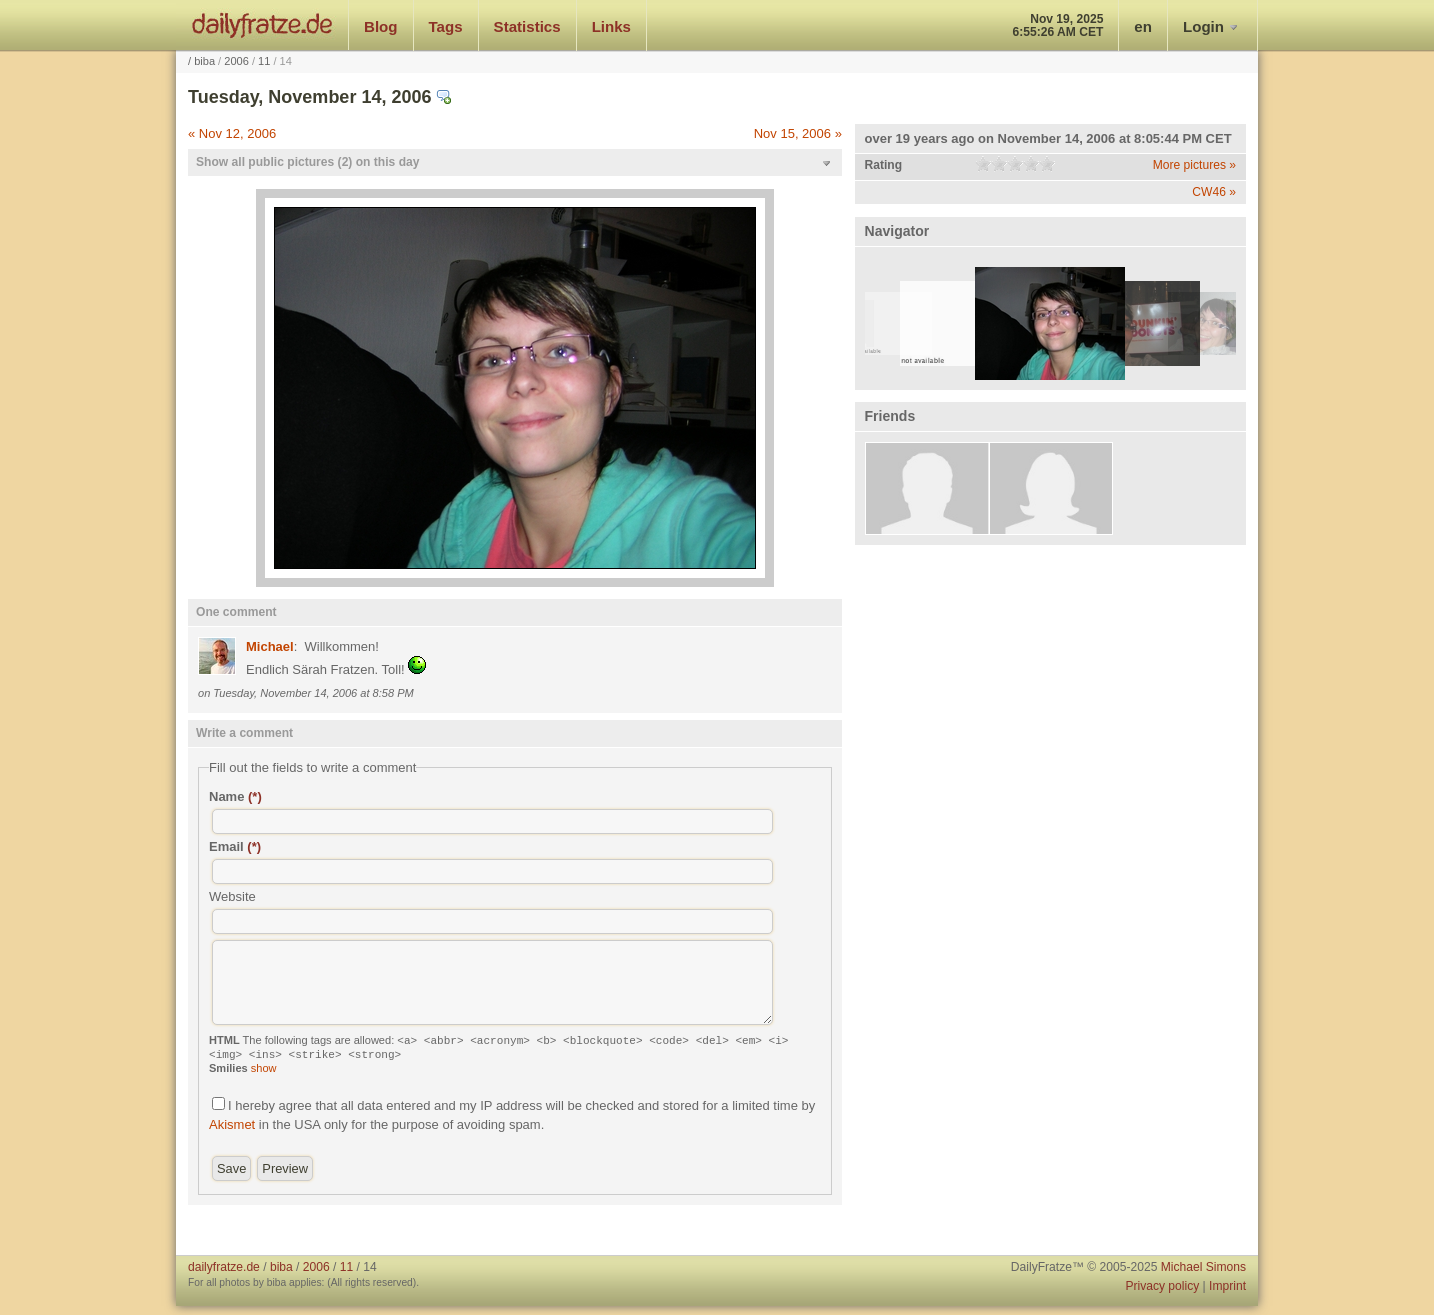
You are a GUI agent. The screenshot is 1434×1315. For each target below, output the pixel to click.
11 (264, 61)
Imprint (1227, 1286)
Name (235, 796)
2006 (236, 61)
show (264, 1068)
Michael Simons (1203, 1267)
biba (204, 61)
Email (235, 846)
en (1143, 26)
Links (611, 26)
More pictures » (1194, 165)
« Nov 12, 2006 (232, 133)
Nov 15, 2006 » (798, 133)
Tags (446, 26)
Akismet (232, 1124)
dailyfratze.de (262, 25)
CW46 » (1214, 192)
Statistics (527, 26)
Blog (381, 26)
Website (232, 896)
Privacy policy (1162, 1286)
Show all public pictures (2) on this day (307, 162)
